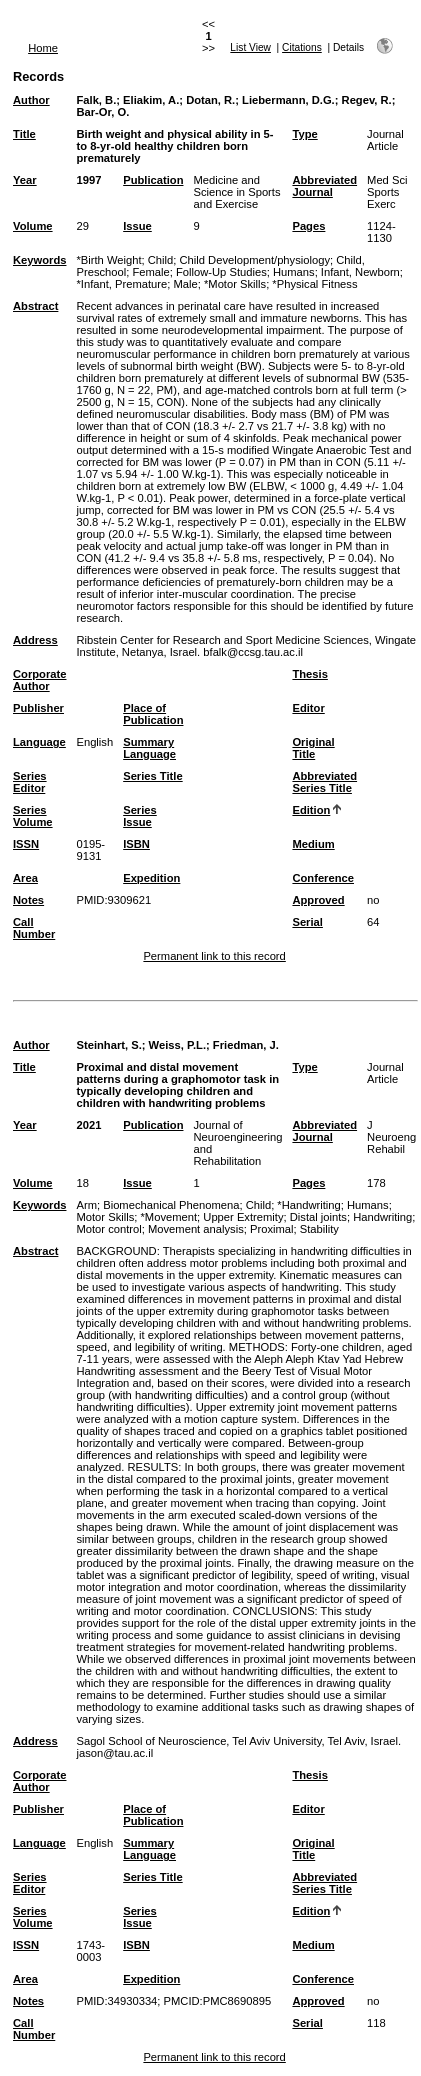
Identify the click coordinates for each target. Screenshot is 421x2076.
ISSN (26, 844)
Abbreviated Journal (324, 186)
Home (43, 48)
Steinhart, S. (108, 1045)
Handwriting (382, 1217)
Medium (313, 844)
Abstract (35, 306)
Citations (302, 47)
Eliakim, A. (151, 100)
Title (24, 134)
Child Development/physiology (255, 260)
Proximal (272, 1229)
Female (150, 272)
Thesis (309, 674)
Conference (323, 878)
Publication (153, 180)
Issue (137, 226)
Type (304, 134)
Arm (86, 1205)
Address (35, 640)
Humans (294, 272)
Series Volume (33, 816)
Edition (311, 810)
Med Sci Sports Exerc (387, 192)
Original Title (313, 748)
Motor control (108, 1229)
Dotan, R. (210, 100)
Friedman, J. (246, 1045)
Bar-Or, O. (102, 112)
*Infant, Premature (121, 284)
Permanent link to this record (214, 956)
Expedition (151, 878)
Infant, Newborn (360, 272)
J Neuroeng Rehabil (391, 1137)
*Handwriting (308, 1205)
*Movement (169, 1217)
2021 (88, 1125)
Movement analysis (196, 1229)
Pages (308, 226)
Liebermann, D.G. (288, 100)
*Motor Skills (235, 284)
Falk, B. (96, 100)
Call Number (34, 928)
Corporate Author (39, 680)
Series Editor (30, 782)
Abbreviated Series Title (324, 782)
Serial (307, 922)
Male (185, 284)
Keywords (39, 260)
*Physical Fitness (314, 284)
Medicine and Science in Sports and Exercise (236, 192)
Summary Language (149, 748)
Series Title (153, 776)
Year (25, 180)
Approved (318, 900)
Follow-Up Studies (221, 272)
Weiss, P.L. (177, 1045)
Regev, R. (367, 100)
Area (25, 878)
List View (250, 47)
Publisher (38, 708)
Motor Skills (105, 1217)
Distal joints (318, 1217)
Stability (319, 1229)
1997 (88, 180)
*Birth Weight (108, 260)
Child (161, 260)
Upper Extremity (243, 1217)
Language (39, 742)
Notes (28, 900)
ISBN (136, 844)
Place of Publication (153, 714)
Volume (33, 226)
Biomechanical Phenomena (171, 1205)
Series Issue (140, 816)
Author (31, 100)
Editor (308, 708)
